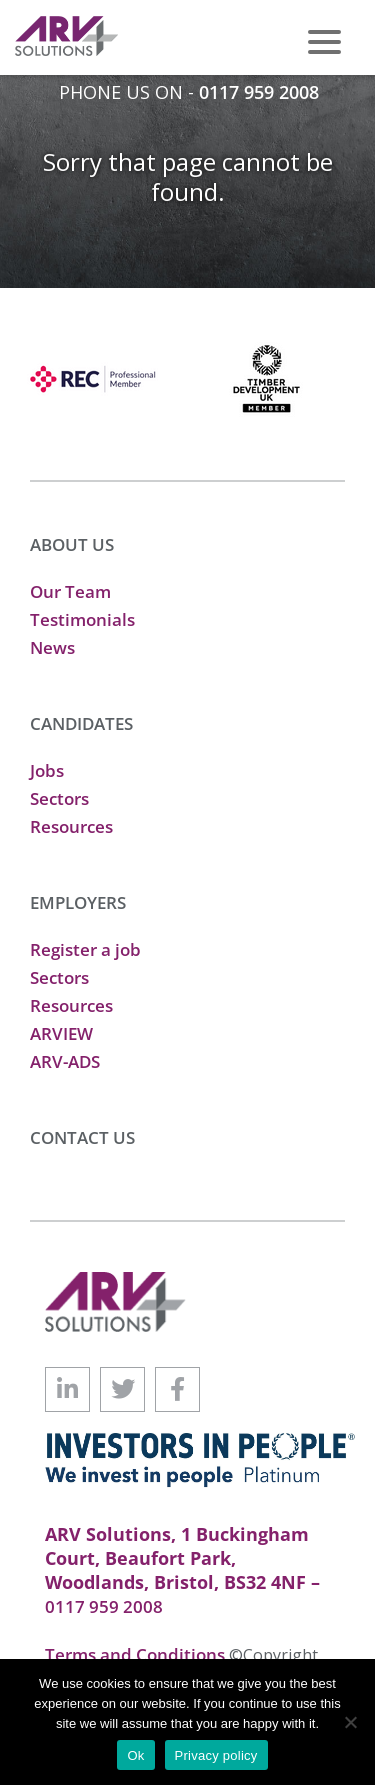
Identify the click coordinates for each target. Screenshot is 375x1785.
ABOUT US (72, 544)
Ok (135, 1755)
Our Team (70, 591)
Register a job (85, 949)
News (52, 647)
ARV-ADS (65, 1061)
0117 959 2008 (259, 92)
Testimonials (82, 619)
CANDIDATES (81, 723)
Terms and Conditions (137, 1654)
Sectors (59, 798)
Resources (71, 826)
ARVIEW (61, 1033)
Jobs (47, 770)
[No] (350, 1722)
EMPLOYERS (78, 902)
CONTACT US (82, 1137)
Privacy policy (216, 1755)
